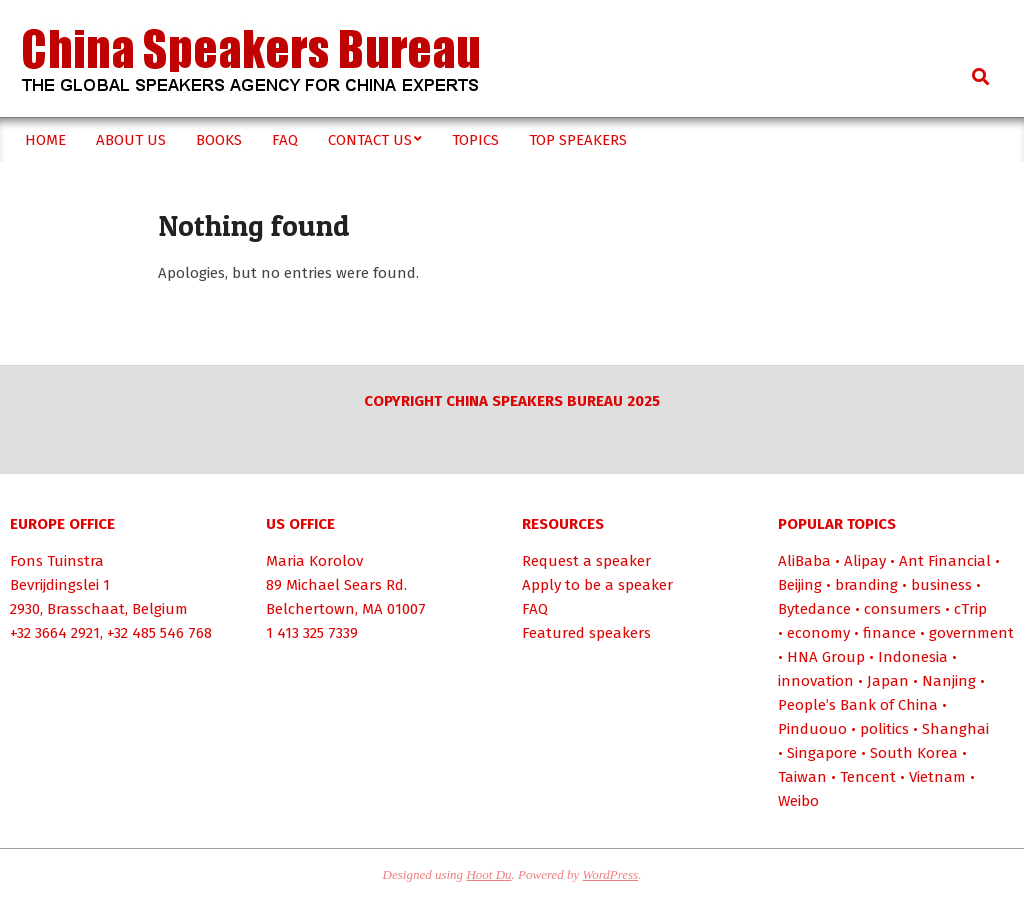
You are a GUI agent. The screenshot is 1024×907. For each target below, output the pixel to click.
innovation (816, 681)
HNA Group (826, 657)
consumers (902, 609)
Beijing (800, 585)
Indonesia (913, 657)
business (941, 585)
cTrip (970, 609)
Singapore (822, 753)
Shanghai (955, 729)
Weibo (798, 801)
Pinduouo (812, 729)
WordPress (611, 874)
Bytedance (814, 609)
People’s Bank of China (858, 705)
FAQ (535, 609)
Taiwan (802, 777)
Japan (888, 681)
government (971, 633)
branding (866, 585)
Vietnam (937, 777)
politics (884, 729)
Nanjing (949, 681)
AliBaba (804, 561)
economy (818, 633)
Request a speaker (586, 561)
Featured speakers (586, 633)
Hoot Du (488, 874)
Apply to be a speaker (597, 585)
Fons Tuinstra (57, 561)
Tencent (868, 777)
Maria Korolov (314, 561)
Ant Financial (945, 561)
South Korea (914, 753)
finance (889, 633)
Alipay (865, 561)
